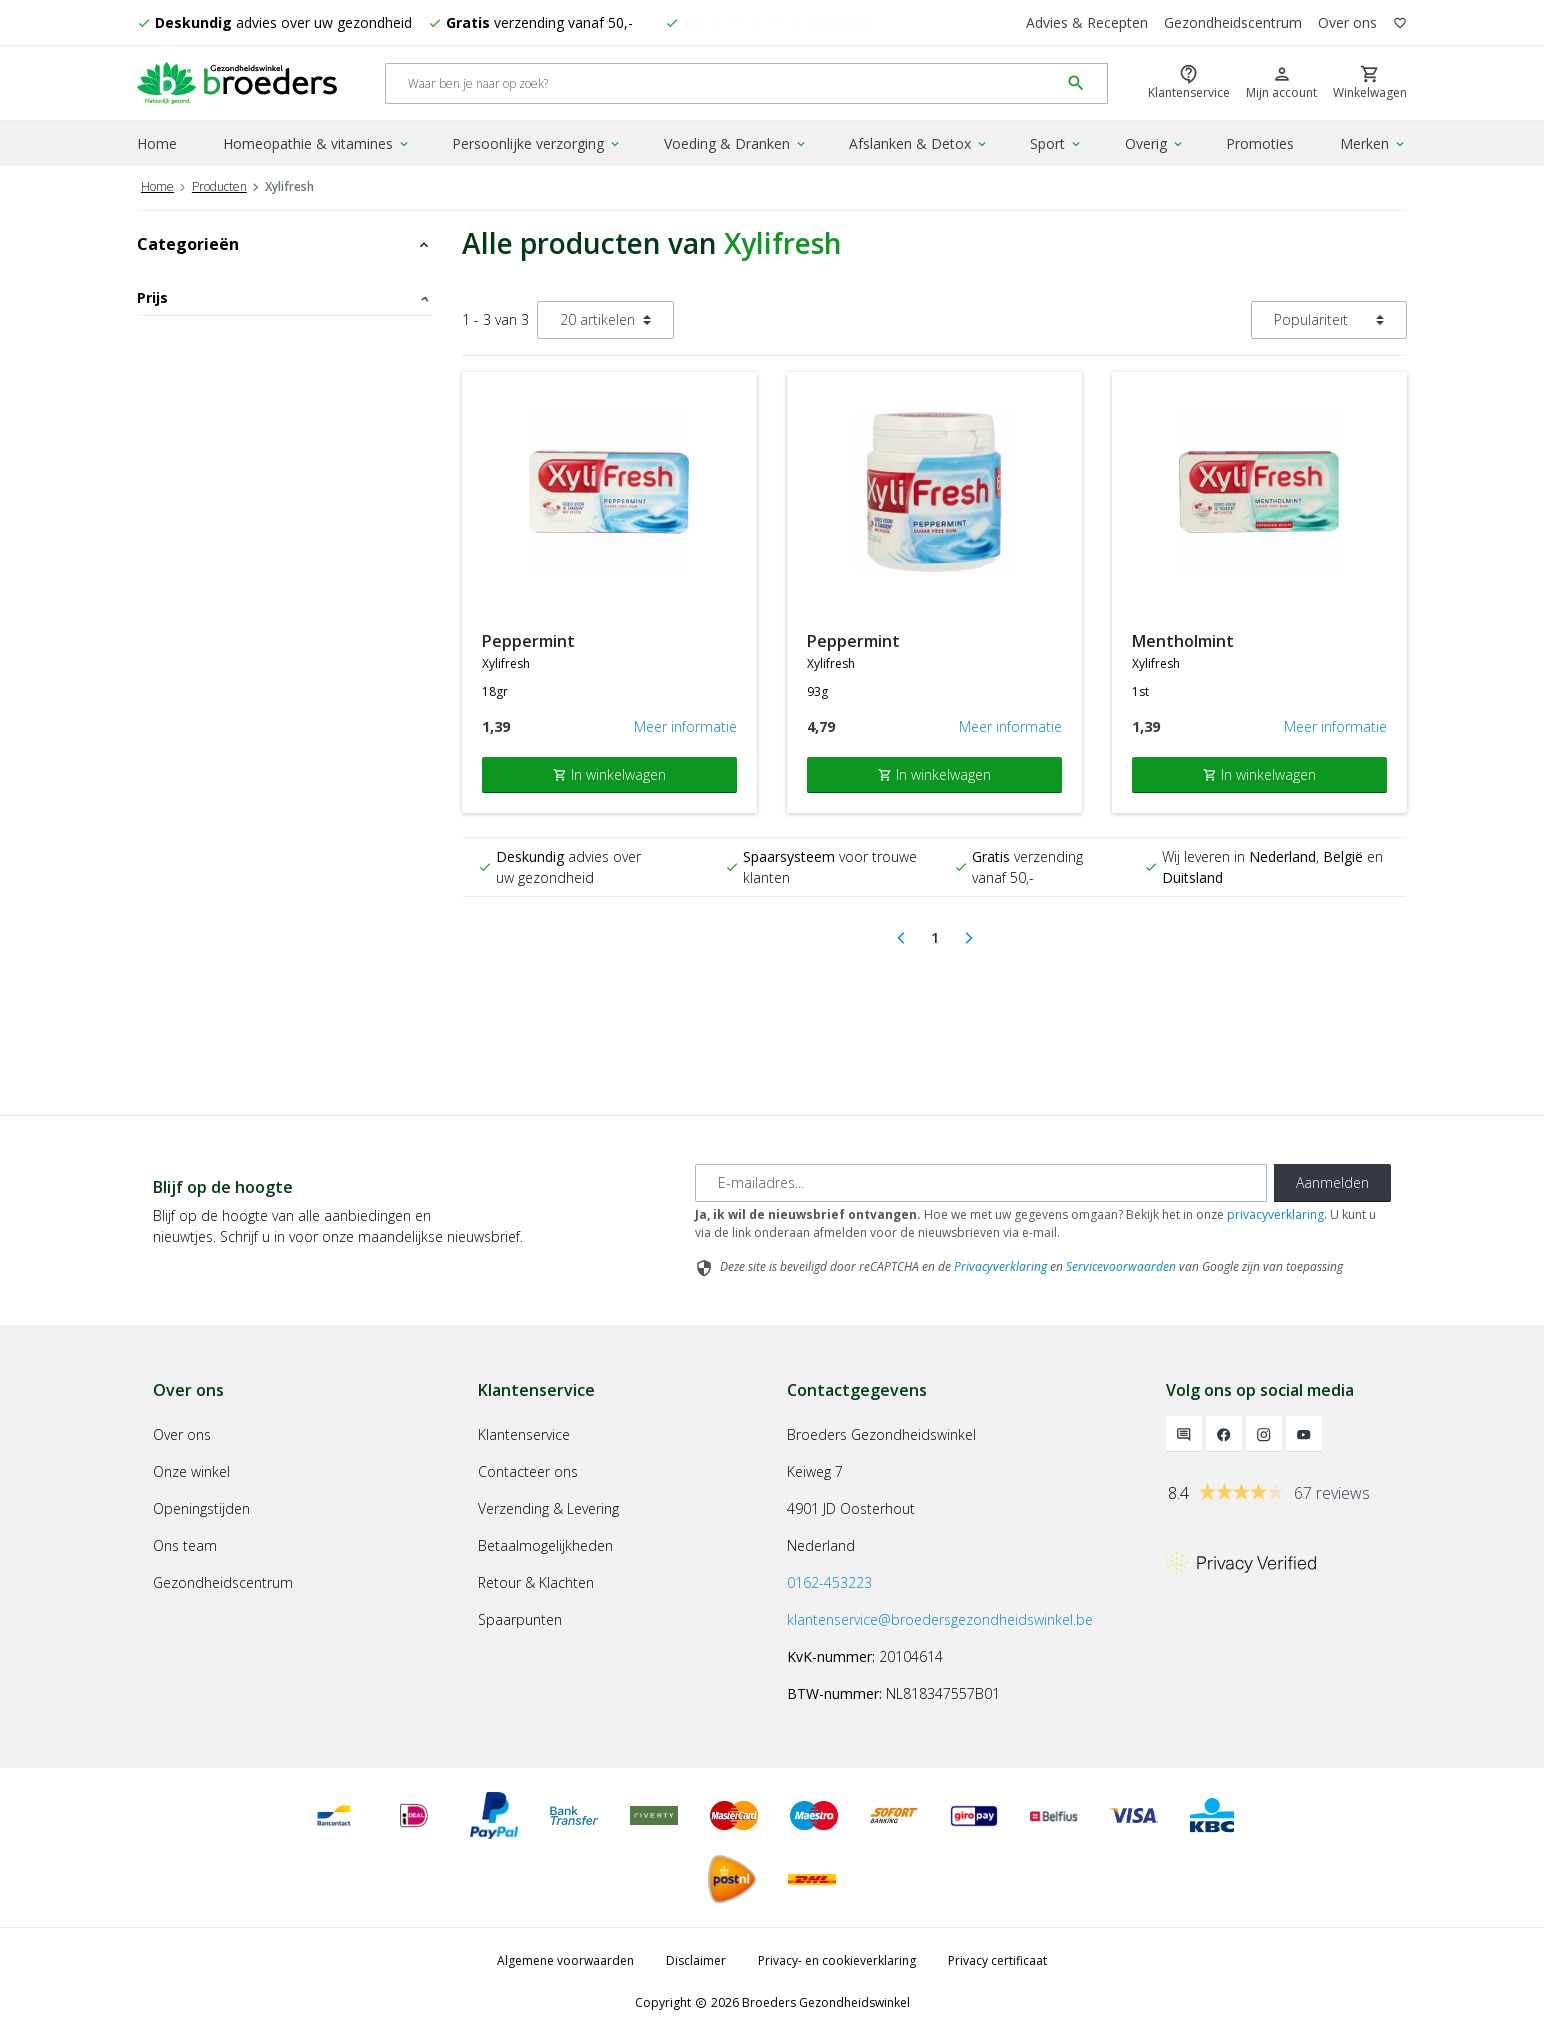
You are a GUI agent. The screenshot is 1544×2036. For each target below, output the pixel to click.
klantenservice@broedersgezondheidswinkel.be (940, 1619)
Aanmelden (1332, 1182)
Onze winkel (191, 1471)
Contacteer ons (528, 1471)
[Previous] (901, 938)
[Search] (722, 83)
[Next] (969, 938)
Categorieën (284, 244)
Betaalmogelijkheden (545, 1545)
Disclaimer (696, 1960)
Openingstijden (201, 1508)
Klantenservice (524, 1434)
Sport (1056, 143)
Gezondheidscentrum (1233, 22)
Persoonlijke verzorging (537, 143)
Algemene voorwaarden (565, 1960)
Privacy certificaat (997, 1960)
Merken (1373, 143)
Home (157, 143)
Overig (1155, 143)
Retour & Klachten (536, 1582)
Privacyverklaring (1000, 1266)
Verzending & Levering (548, 1508)
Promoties (1260, 143)
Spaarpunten (520, 1619)
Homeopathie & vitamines (317, 143)
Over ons (1347, 22)
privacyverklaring (1275, 1214)
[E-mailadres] (981, 1183)
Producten (219, 186)
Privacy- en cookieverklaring (837, 1960)
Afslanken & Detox (919, 143)
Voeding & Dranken (736, 143)
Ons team (185, 1545)
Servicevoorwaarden (1121, 1266)
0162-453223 (829, 1582)
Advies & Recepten (1087, 22)
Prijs (284, 297)
